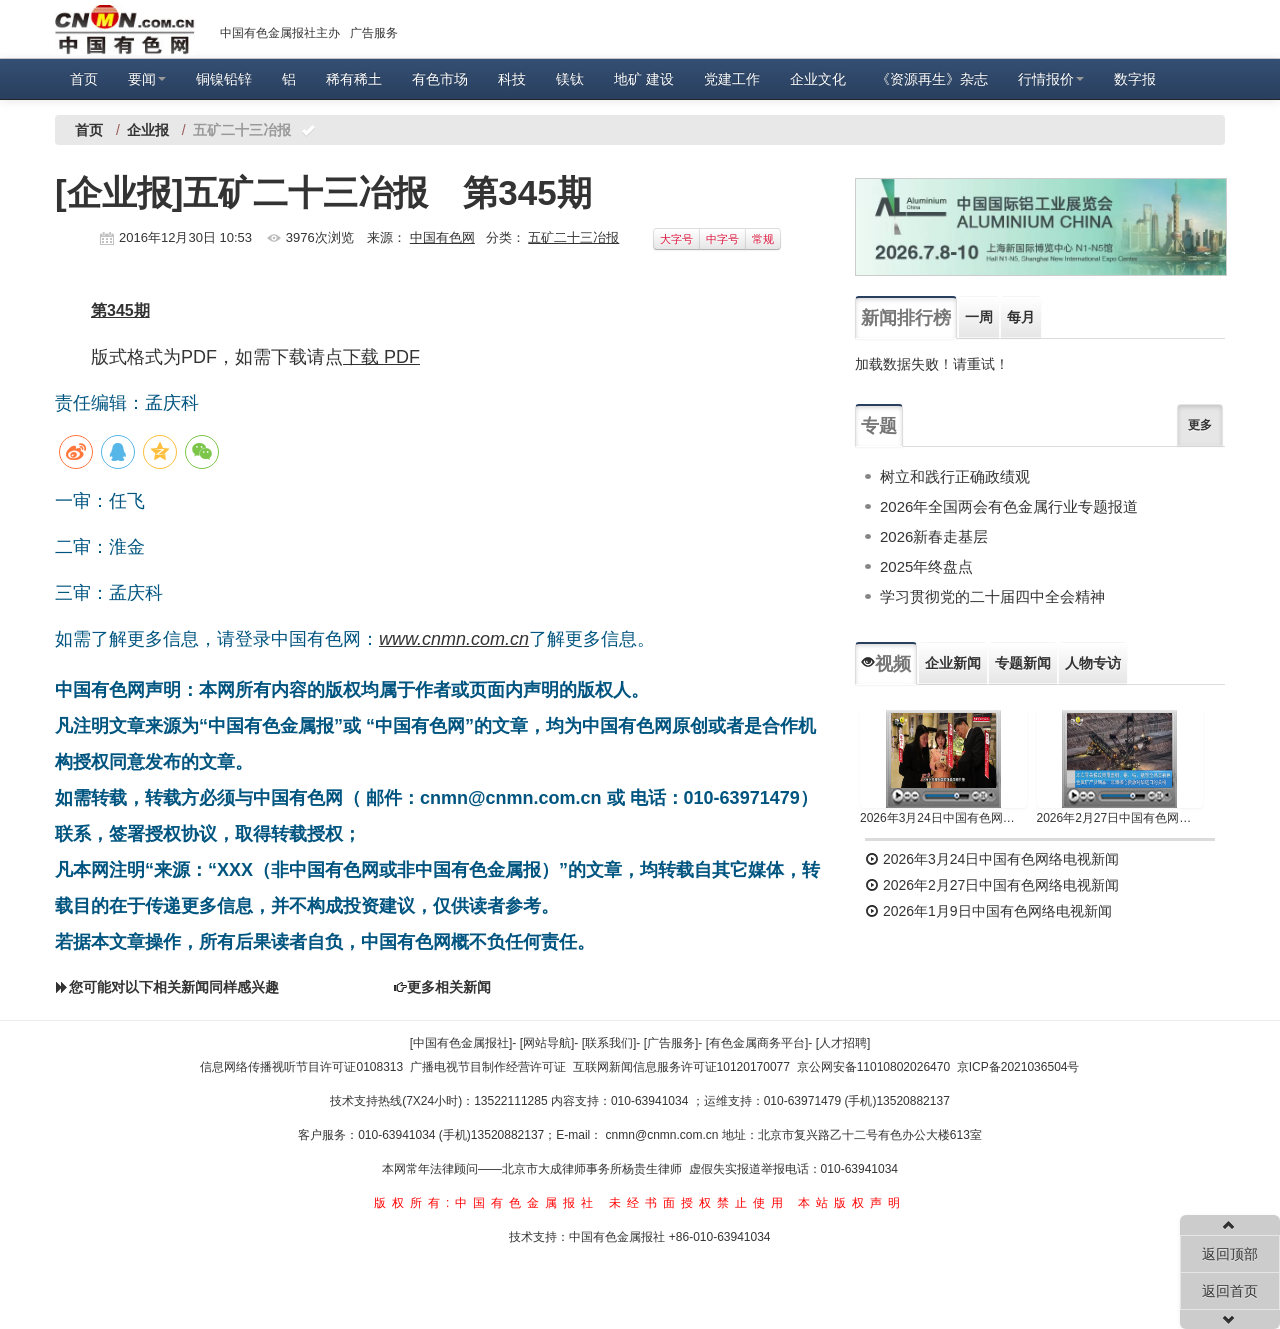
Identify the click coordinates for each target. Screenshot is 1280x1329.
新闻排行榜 (906, 318)
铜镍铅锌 (224, 79)
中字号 (722, 239)
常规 (763, 239)
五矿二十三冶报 (573, 237)
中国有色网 (442, 237)
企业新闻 (953, 663)
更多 (1200, 425)
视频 (886, 664)
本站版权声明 (852, 1203)
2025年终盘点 (926, 566)
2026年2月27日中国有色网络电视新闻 (1120, 818)
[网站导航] (547, 1043)
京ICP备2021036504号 (1018, 1067)
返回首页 (1230, 1291)
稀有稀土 (354, 79)
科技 (512, 79)
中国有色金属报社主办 (280, 33)
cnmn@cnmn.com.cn (664, 1135)
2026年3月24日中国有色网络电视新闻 (943, 818)
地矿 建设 (644, 79)
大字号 (676, 239)
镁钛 (570, 79)
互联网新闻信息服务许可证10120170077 (681, 1067)
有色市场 (440, 79)
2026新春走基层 (934, 536)
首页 (84, 79)
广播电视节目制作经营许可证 (488, 1067)
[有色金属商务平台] (757, 1043)
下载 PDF (381, 357)
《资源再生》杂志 (932, 79)
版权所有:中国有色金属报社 (486, 1203)
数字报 (1135, 79)
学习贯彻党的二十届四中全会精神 (992, 596)
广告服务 (374, 33)
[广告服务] (671, 1043)
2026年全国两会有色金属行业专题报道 (1009, 506)
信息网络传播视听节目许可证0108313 (301, 1067)
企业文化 (818, 79)
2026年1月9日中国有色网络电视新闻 (988, 911)
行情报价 (1051, 79)
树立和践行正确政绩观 (955, 476)
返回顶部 (1230, 1254)
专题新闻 (1023, 663)
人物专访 (1093, 663)
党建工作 (732, 79)
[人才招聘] (843, 1043)
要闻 (147, 79)
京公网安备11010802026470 (873, 1067)
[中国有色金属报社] (461, 1043)
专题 (879, 426)
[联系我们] (609, 1043)
